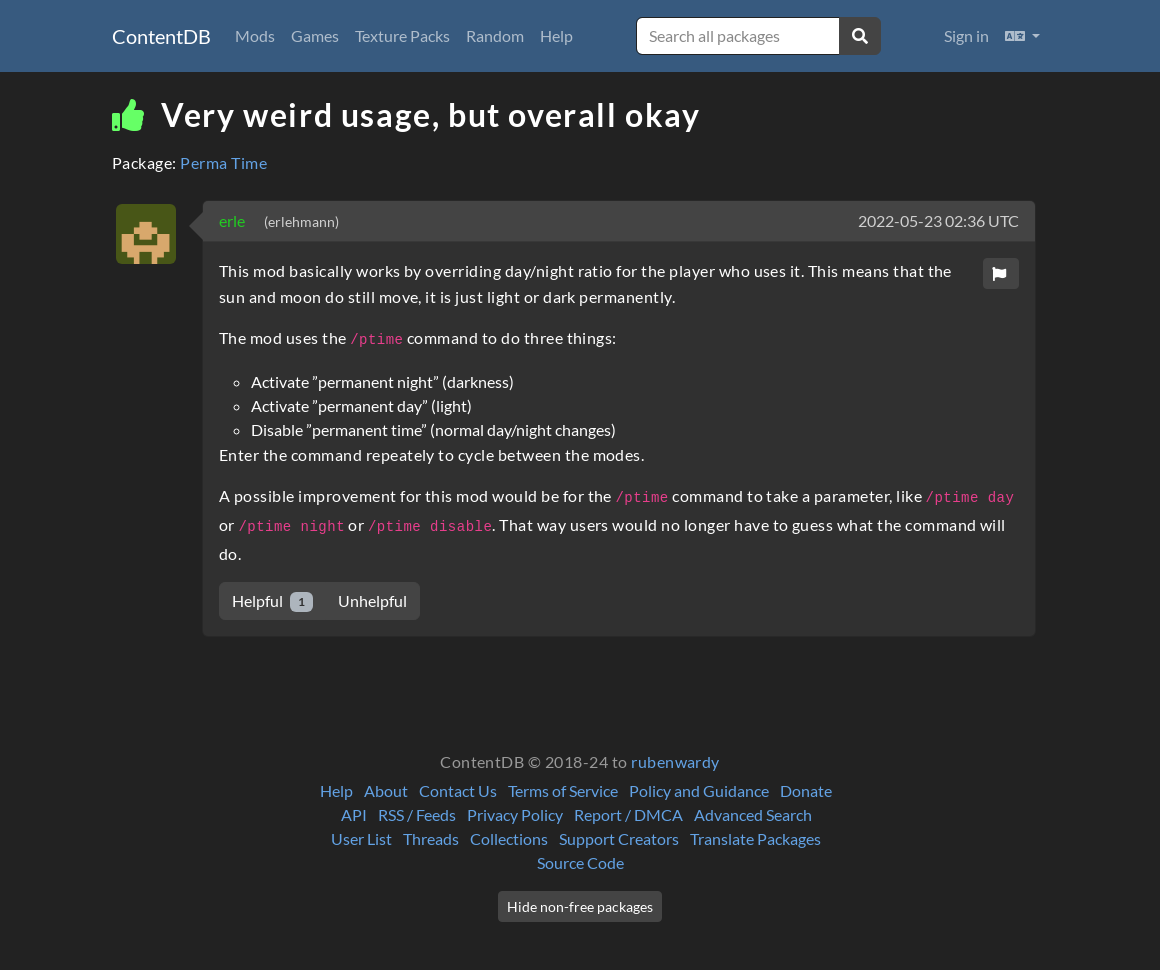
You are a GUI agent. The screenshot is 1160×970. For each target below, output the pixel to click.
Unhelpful (372, 600)
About (386, 790)
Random (495, 35)
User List (361, 838)
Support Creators (619, 838)
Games (315, 35)
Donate (806, 790)
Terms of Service (563, 790)
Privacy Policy (515, 814)
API (354, 814)
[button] (1022, 36)
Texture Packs (402, 35)
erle (233, 220)
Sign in (966, 35)
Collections (509, 838)
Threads (431, 838)
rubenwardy (675, 761)
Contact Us (458, 790)
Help (556, 35)
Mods (255, 35)
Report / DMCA (628, 814)
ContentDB (161, 36)
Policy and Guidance (699, 790)
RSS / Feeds (417, 814)
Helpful (272, 601)
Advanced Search (753, 814)
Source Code (580, 862)
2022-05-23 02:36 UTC (938, 220)
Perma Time (223, 162)
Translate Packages (755, 838)
